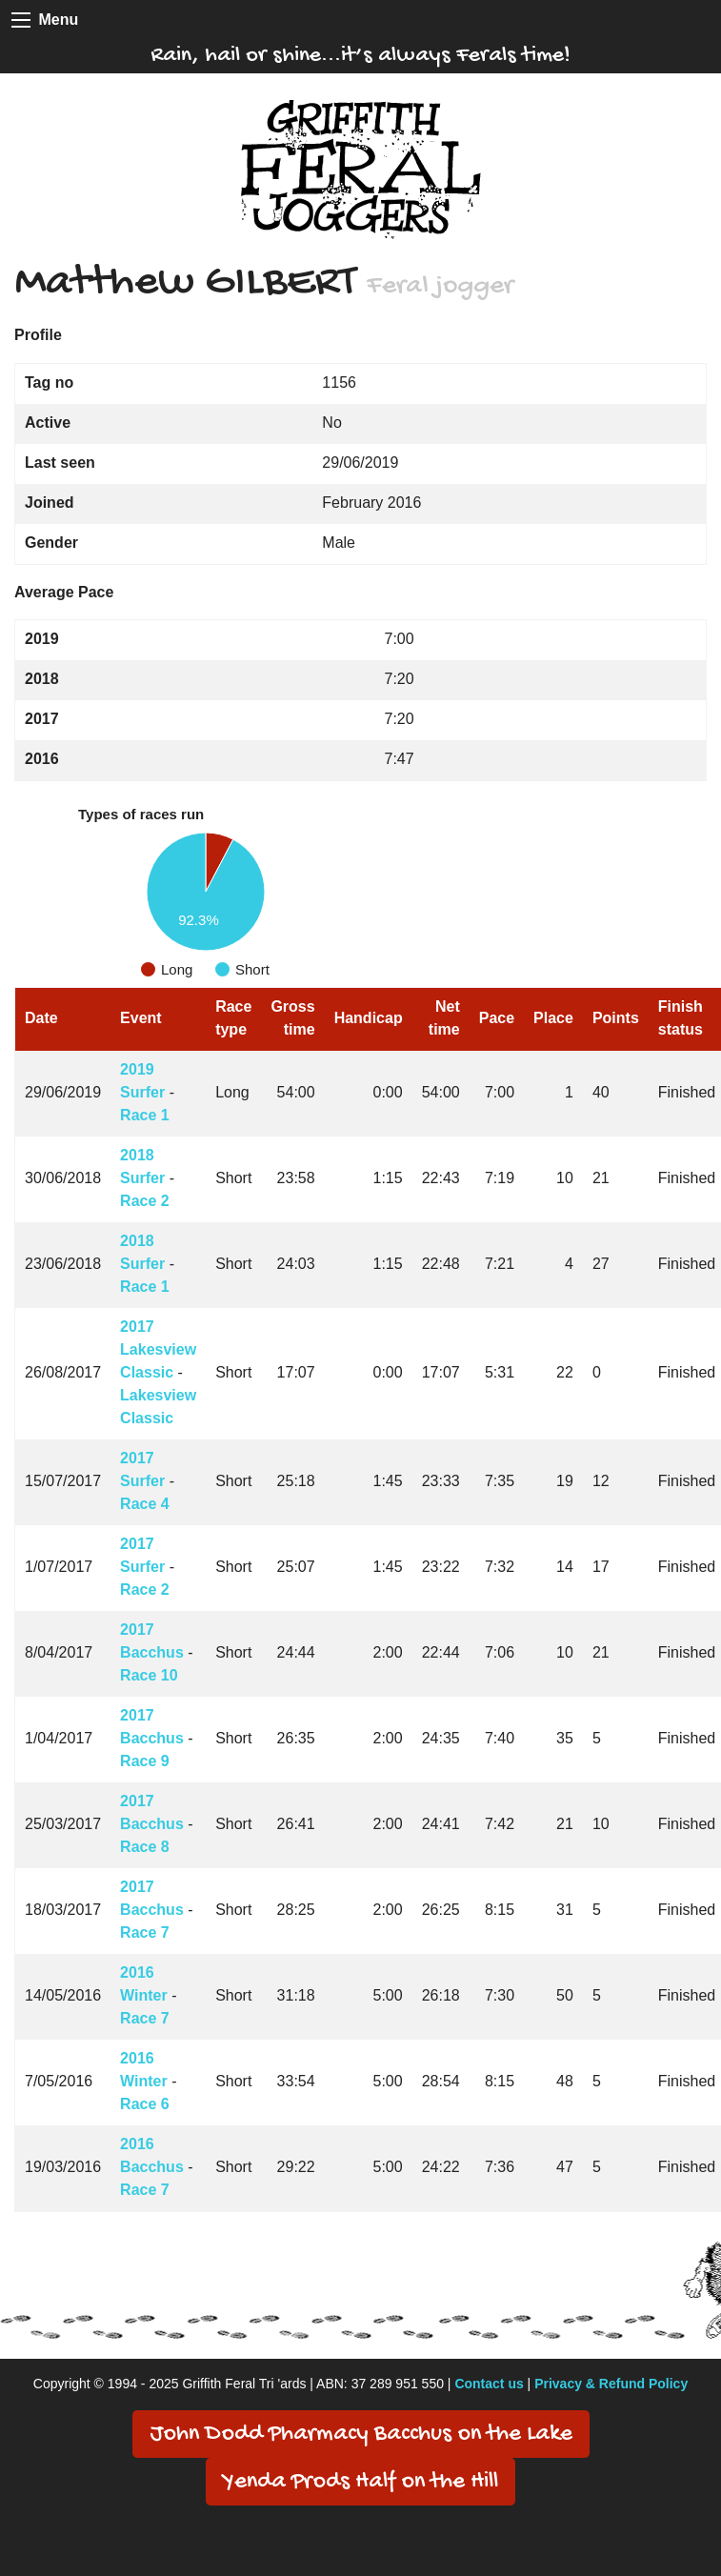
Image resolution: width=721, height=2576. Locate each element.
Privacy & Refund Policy (611, 2383)
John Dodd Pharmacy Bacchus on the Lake (361, 2434)
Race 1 (145, 1115)
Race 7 (145, 1932)
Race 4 (145, 1504)
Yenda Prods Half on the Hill (360, 2482)
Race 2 (145, 1201)
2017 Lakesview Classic (158, 1349)
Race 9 (145, 1761)
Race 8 (145, 1847)
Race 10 (149, 1675)
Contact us (488, 2383)
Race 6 (145, 2104)
